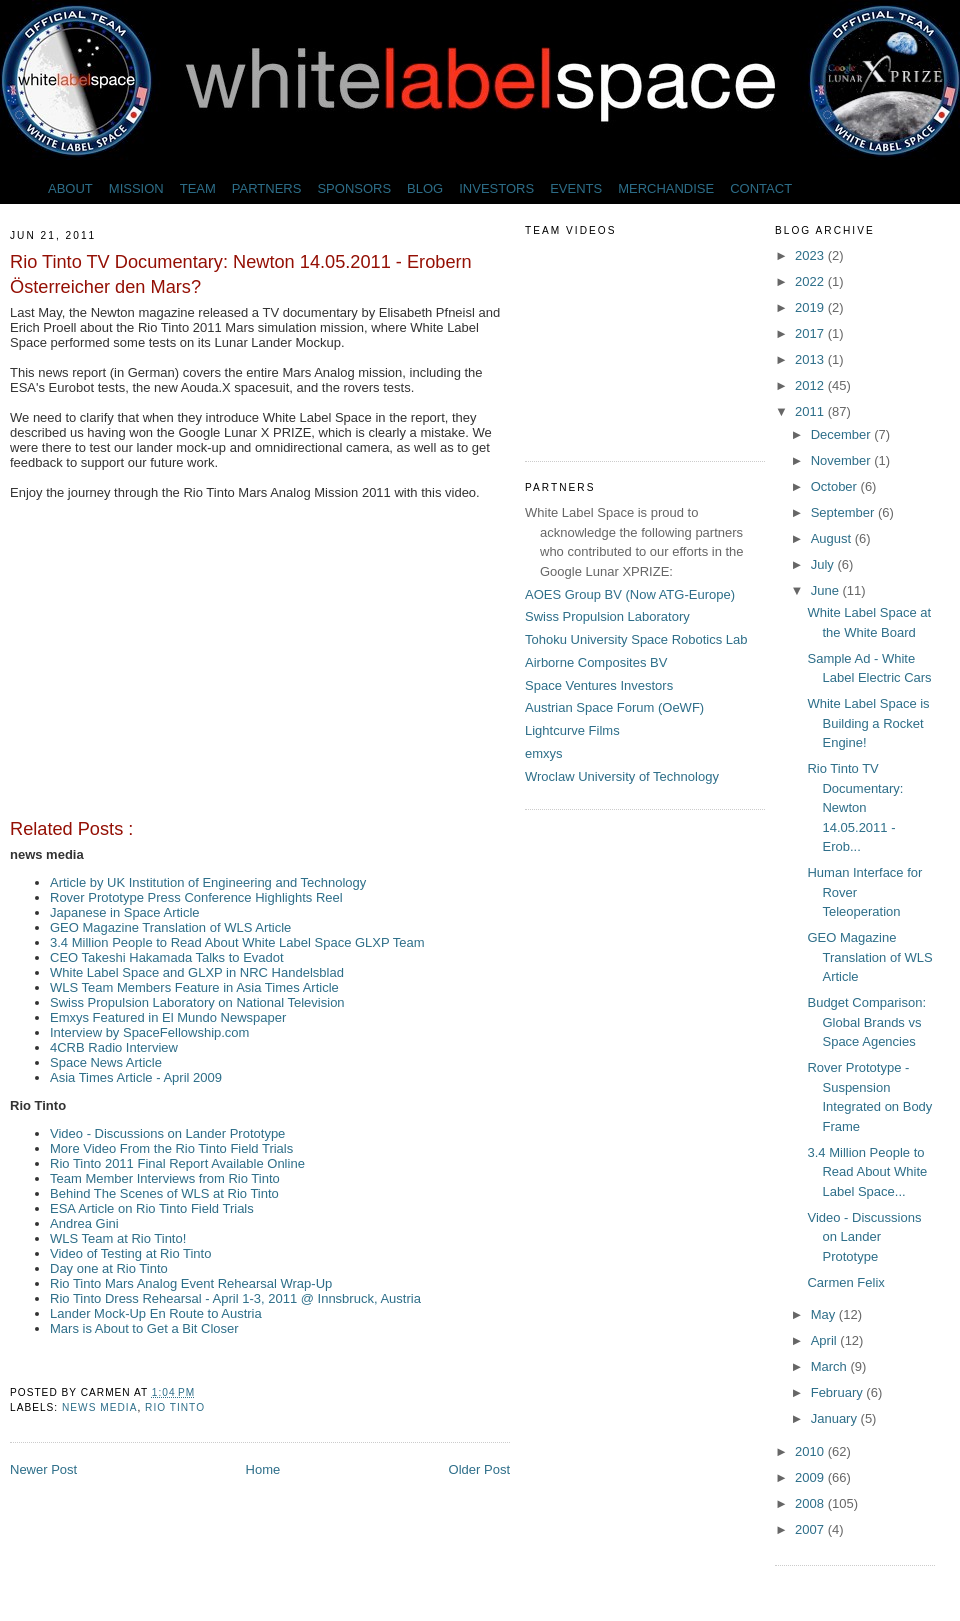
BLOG (425, 188)
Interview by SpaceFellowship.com (149, 1032)
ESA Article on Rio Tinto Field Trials (152, 1208)
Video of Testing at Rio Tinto (130, 1253)
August (833, 538)
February (839, 1392)
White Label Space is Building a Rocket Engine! (868, 723)
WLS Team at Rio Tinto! (118, 1238)
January (836, 1418)
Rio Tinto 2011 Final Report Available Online (177, 1163)
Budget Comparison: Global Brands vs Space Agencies (866, 1022)
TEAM (198, 188)
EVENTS (576, 188)
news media (99, 1407)
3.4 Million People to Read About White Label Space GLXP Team (237, 942)
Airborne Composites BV (596, 662)
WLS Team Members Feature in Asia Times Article (194, 987)
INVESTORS (496, 188)
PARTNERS (267, 188)
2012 (811, 385)
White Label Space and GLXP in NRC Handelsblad (197, 972)
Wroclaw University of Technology (622, 776)
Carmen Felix (845, 1282)
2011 (811, 411)
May (825, 1314)
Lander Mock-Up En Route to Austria (156, 1313)
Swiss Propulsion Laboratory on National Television (197, 1002)
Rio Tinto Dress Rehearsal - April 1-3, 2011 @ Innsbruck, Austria (235, 1298)
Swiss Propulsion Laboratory (607, 616)
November (843, 460)
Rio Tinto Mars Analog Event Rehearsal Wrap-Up (191, 1283)
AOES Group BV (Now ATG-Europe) (630, 594)
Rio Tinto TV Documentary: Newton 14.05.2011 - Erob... (855, 807)
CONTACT (761, 188)
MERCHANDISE (666, 188)
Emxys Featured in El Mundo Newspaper (168, 1017)
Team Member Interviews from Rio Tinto (165, 1178)
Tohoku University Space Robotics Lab (636, 639)
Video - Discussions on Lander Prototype (167, 1133)
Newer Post (43, 1469)
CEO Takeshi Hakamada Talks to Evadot (167, 957)
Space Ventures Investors (599, 685)
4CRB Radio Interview (114, 1047)
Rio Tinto (175, 1407)
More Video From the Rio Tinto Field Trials (171, 1148)
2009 (811, 1477)
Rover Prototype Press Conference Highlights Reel (196, 897)
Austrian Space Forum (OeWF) (614, 707)
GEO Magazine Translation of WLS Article (170, 927)
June (827, 590)
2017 (811, 333)
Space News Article (106, 1062)
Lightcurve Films (572, 730)
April (826, 1340)
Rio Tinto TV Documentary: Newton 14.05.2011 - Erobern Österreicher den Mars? (241, 274)
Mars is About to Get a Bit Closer (144, 1328)
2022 (811, 281)
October (836, 486)
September (844, 512)
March (831, 1366)
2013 (811, 359)
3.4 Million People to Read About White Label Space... (867, 1172)
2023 (811, 255)
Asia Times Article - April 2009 (136, 1077)
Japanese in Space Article (125, 912)
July (824, 564)
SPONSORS (354, 188)
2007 (811, 1529)
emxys (544, 753)
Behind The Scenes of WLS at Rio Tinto (164, 1193)
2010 (811, 1451)
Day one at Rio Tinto (109, 1268)
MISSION (136, 188)
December (843, 434)
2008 (811, 1503)
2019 (811, 307)
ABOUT (70, 188)
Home (263, 1469)
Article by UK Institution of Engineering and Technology (208, 882)
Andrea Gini (84, 1223)
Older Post (479, 1469)
